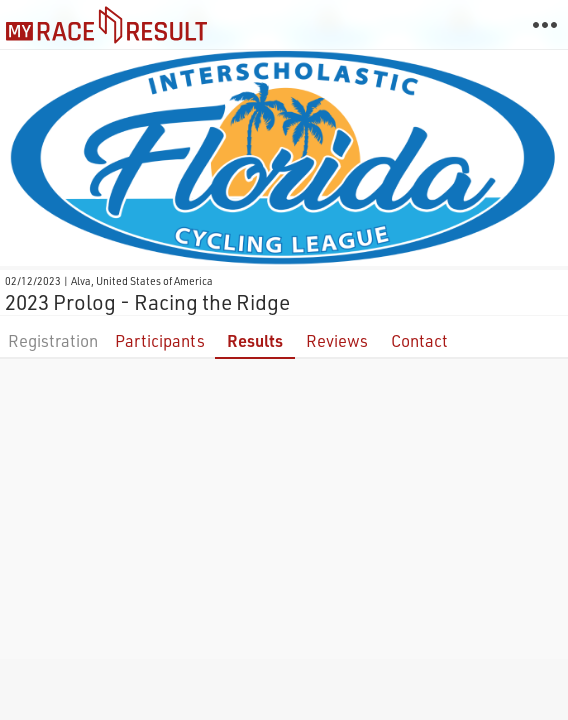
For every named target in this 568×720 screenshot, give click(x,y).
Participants (160, 340)
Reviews (337, 340)
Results (255, 340)
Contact (419, 340)
